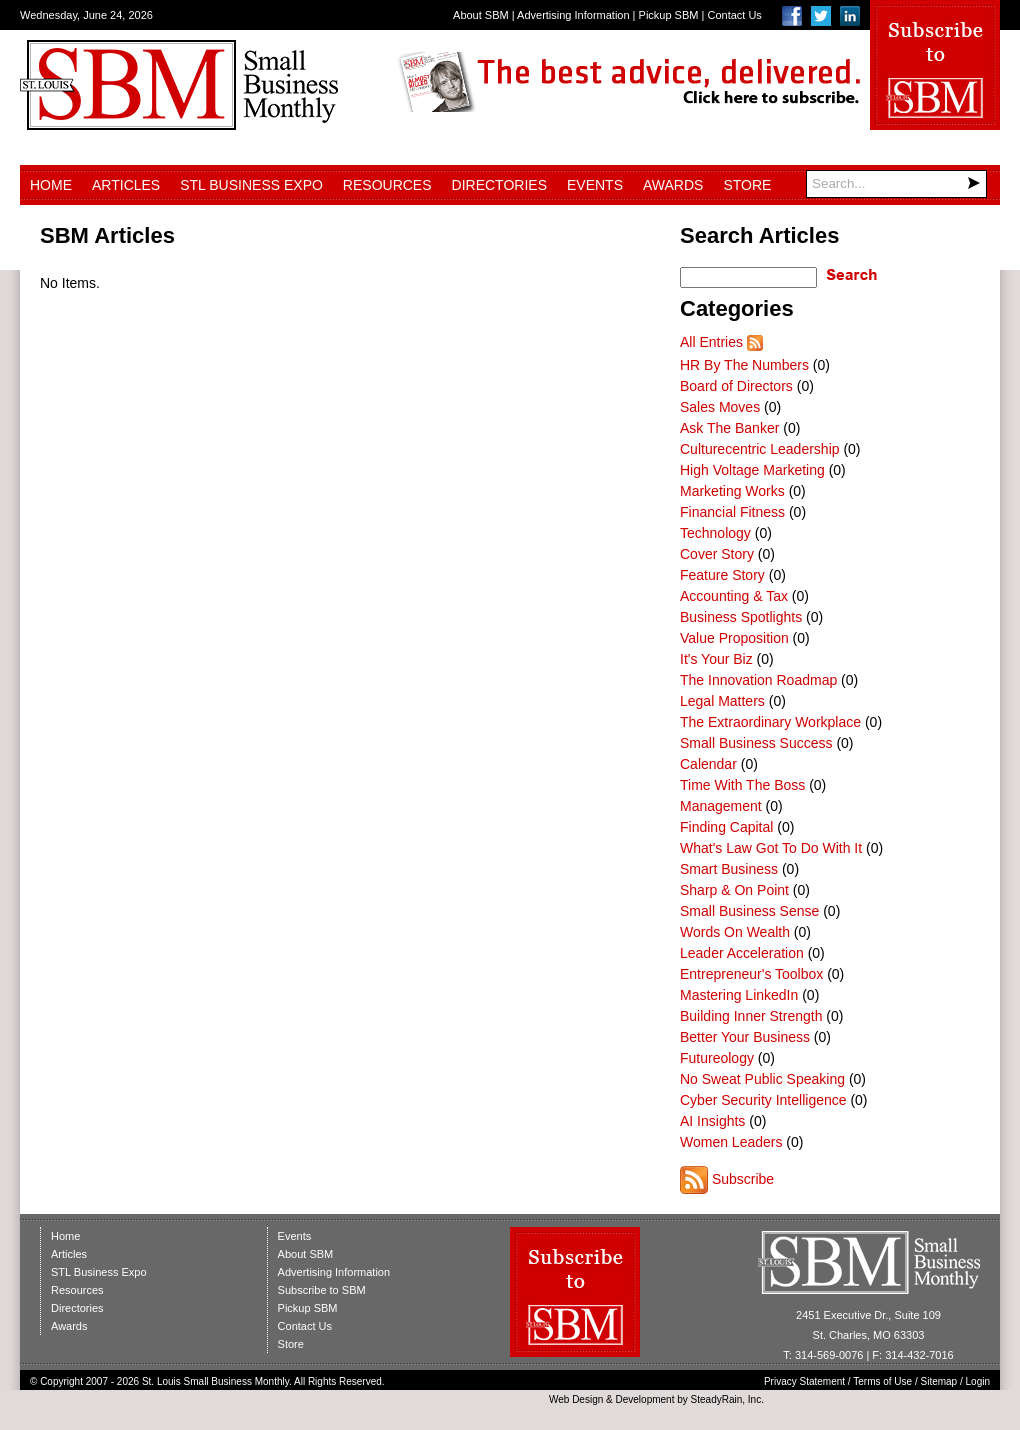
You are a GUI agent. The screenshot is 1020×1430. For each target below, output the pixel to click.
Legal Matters (722, 701)
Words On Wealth (735, 932)
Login (978, 1381)
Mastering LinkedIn (739, 995)
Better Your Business (745, 1037)
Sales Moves (720, 407)
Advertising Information (573, 15)
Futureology (717, 1058)
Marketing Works (732, 491)
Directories (499, 185)
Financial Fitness (732, 512)
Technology (715, 533)
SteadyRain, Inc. (727, 1399)
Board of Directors (736, 386)
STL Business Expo (251, 185)
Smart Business (729, 869)
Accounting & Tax (734, 596)
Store (747, 185)
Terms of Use (882, 1381)
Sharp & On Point (734, 890)
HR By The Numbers (744, 365)
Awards (673, 185)
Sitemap (939, 1381)
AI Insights (712, 1121)
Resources (387, 185)
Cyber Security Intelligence (763, 1100)
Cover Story (717, 554)
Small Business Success (756, 743)
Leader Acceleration (742, 953)
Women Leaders (731, 1142)
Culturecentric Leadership (760, 449)
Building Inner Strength (751, 1016)
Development (645, 1399)
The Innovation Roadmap (758, 680)
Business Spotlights (741, 617)
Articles (126, 185)
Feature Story (722, 575)
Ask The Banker (729, 428)
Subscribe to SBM (322, 1290)
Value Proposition (734, 638)
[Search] (896, 184)
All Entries (711, 342)
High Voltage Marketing (752, 470)
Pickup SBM (669, 15)
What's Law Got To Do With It (771, 848)
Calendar (708, 764)
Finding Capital (726, 827)
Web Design (576, 1399)
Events (595, 185)
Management (721, 806)
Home (51, 185)
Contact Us (734, 15)
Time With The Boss (742, 785)
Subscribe (743, 1179)
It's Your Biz (716, 659)
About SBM (481, 15)
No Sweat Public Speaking (762, 1079)
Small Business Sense (749, 911)
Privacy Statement (804, 1381)
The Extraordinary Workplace (770, 722)
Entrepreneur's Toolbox (751, 974)
